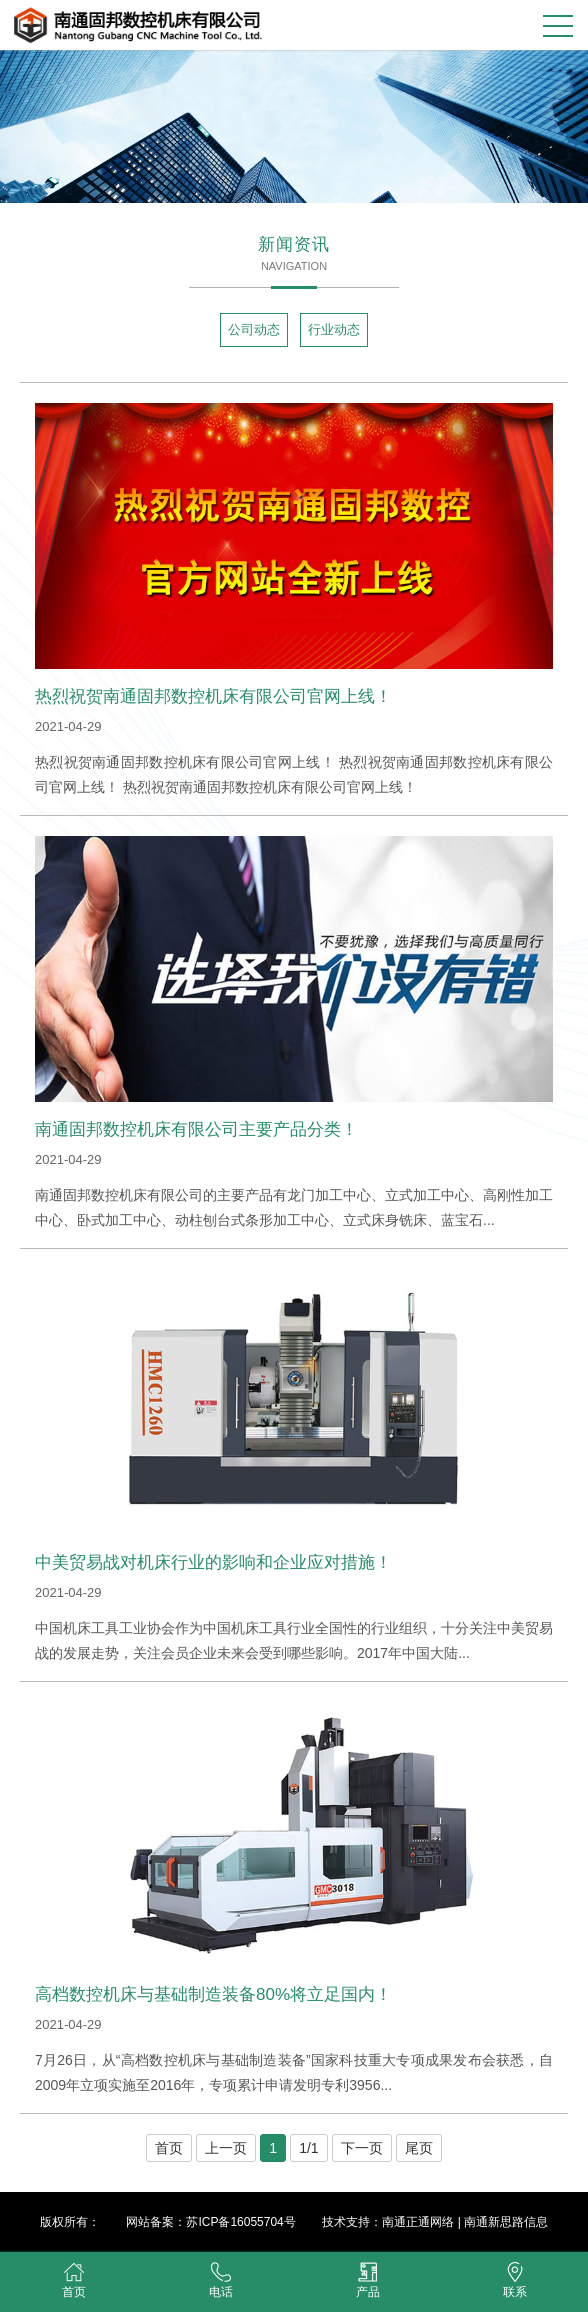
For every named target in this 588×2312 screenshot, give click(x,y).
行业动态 (334, 329)
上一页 (226, 2148)
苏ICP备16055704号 (240, 2222)
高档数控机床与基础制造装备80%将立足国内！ (213, 1994)
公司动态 (254, 329)
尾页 (419, 2148)
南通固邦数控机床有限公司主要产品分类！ (196, 1129)
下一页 (362, 2148)
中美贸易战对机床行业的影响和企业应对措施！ (213, 1562)
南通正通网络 (418, 2222)
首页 (169, 2148)
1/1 (308, 2148)
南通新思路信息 (506, 2222)
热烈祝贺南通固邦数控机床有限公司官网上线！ (213, 696)
